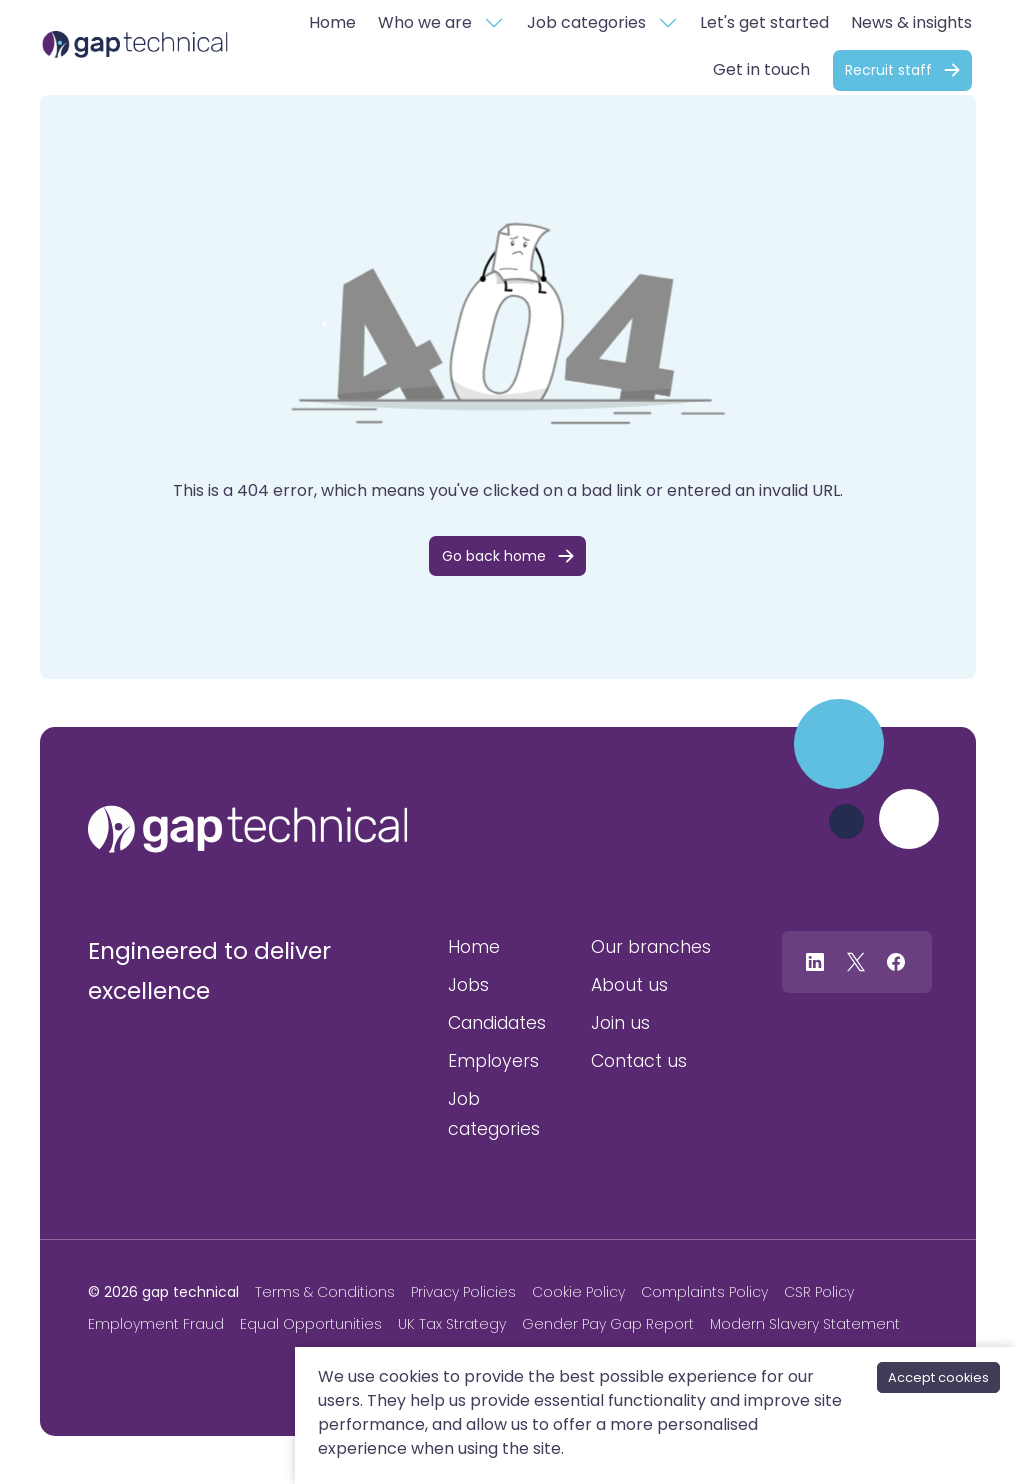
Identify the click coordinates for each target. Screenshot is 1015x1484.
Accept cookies (938, 1377)
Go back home (494, 556)
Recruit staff (888, 70)
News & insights (911, 22)
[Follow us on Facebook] (896, 961)
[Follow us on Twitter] (856, 961)
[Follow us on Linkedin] (815, 961)
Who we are (425, 22)
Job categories (586, 22)
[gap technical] (248, 829)
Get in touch (761, 69)
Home (332, 22)
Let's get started (764, 22)
